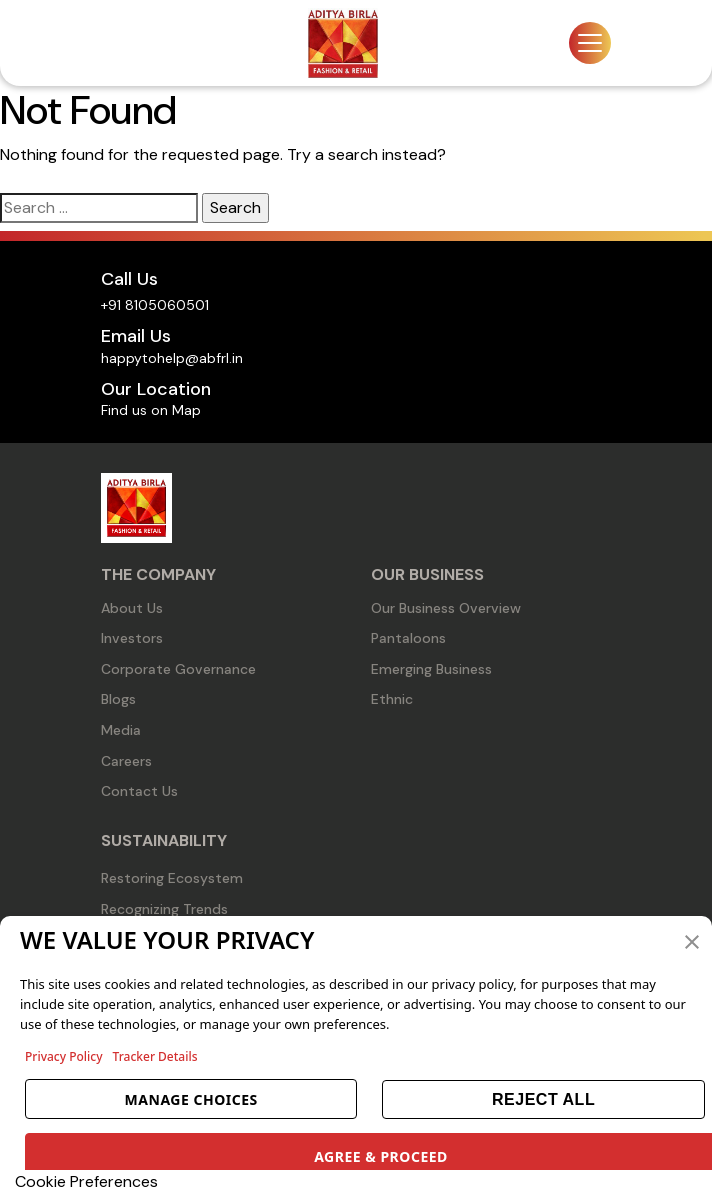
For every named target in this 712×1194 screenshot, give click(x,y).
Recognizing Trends (164, 909)
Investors (132, 638)
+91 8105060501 (155, 305)
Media (121, 730)
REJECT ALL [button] (543, 1099)
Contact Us (139, 791)
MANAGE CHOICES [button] (191, 1099)
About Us (132, 608)
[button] (692, 940)
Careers (126, 761)
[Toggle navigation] (590, 43)
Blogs (118, 699)
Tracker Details (155, 1056)
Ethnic (392, 699)
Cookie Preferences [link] (86, 1181)
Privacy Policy (64, 1056)
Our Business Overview (446, 608)
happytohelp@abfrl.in (172, 358)
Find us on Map (151, 410)
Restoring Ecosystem (172, 878)
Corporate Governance (178, 669)
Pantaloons (408, 638)
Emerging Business (431, 669)
